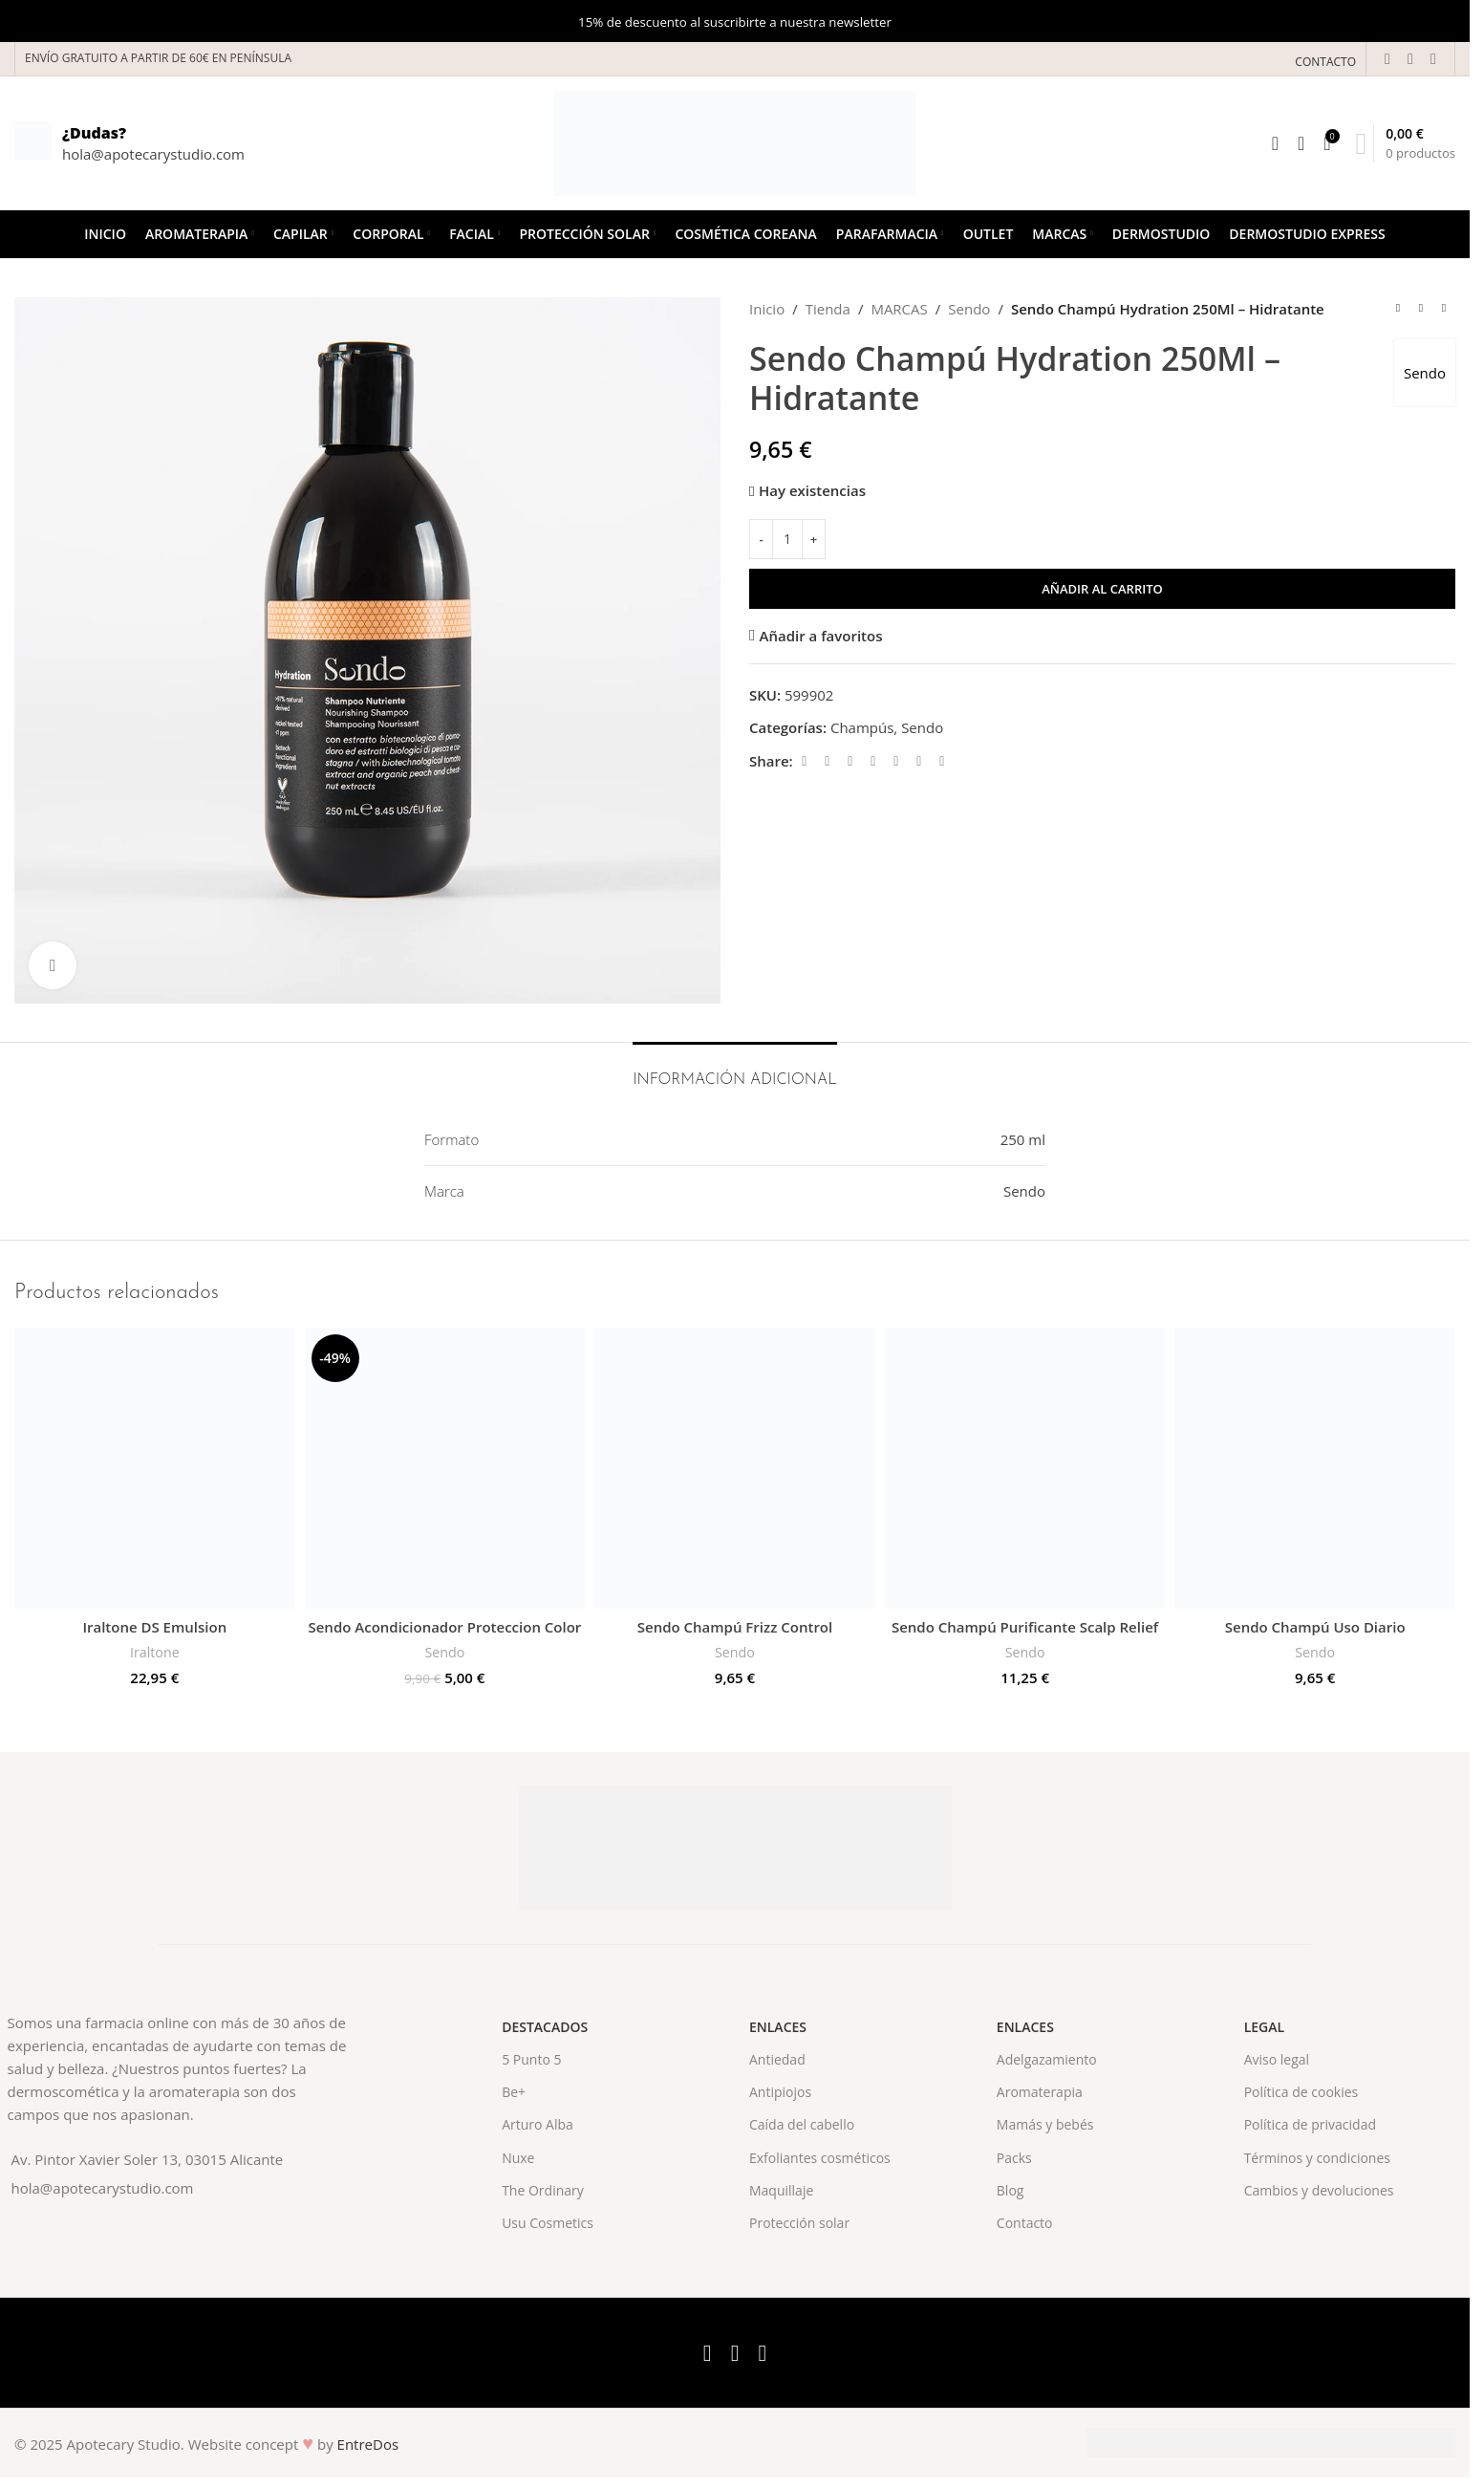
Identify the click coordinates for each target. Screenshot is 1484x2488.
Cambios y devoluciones (1319, 2190)
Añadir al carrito (1102, 588)
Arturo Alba (537, 2124)
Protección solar (799, 2223)
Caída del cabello (801, 2124)
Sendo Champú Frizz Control (734, 1626)
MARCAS (899, 308)
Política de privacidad (1310, 2124)
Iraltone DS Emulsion (154, 1626)
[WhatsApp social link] (919, 761)
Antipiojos (780, 2092)
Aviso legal (1276, 2059)
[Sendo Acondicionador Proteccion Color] (445, 1468)
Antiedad (777, 2059)
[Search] (1275, 143)
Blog (1010, 2190)
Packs (1014, 2158)
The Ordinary (543, 2190)
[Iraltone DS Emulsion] (154, 1468)
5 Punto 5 (531, 2059)
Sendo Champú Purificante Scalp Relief (1025, 1626)
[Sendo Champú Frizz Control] (734, 1468)
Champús (861, 727)
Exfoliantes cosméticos (820, 2158)
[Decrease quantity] (761, 539)
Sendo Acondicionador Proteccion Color (444, 1626)
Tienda (828, 308)
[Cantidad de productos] (787, 539)
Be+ (514, 2092)
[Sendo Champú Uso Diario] (1314, 1468)
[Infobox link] (129, 143)
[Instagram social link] (1433, 58)
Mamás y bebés (1045, 2124)
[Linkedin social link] (896, 761)
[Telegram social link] (942, 761)
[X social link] (1410, 58)
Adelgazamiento (1047, 2059)
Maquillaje (781, 2190)
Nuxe (518, 2158)
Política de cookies (1301, 2092)
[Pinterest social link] (873, 761)
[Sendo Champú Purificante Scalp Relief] (1025, 1468)
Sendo (969, 308)
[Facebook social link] (1387, 58)
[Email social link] (850, 761)
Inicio (767, 308)
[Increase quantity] (814, 539)
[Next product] (1443, 308)
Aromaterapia (1040, 2092)
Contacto (1025, 2223)
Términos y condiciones (1317, 2158)
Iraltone (155, 1652)
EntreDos (368, 2444)
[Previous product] (1398, 308)
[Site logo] (734, 141)
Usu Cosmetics (547, 2223)
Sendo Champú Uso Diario (1315, 1626)
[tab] (735, 1071)
